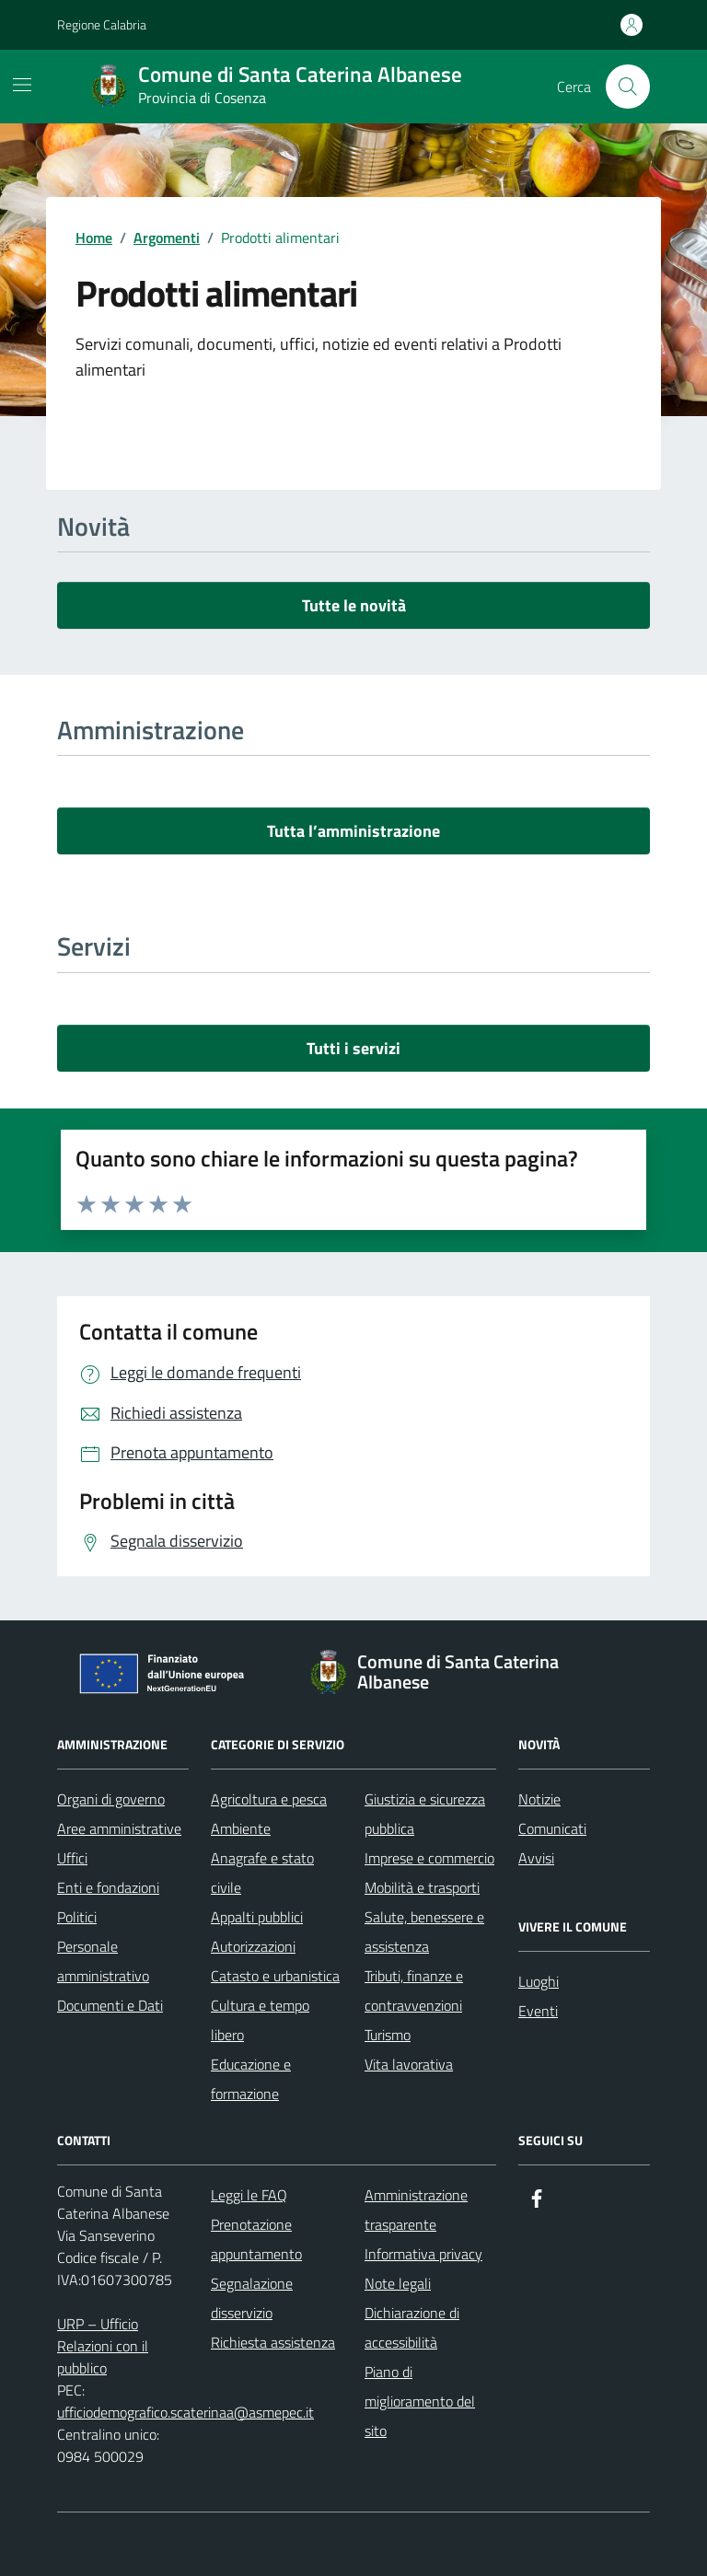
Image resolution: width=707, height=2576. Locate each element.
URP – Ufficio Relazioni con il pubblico (102, 2346)
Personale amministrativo (103, 1961)
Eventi (538, 2011)
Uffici (72, 1858)
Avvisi (536, 1858)
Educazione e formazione (251, 2079)
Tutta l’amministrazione (353, 830)
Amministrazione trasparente (416, 2209)
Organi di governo (111, 1799)
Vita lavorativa (409, 2064)
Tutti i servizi (353, 1048)
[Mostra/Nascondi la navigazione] (22, 85)
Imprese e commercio (429, 1858)
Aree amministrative (119, 1828)
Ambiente (241, 1828)
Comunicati (552, 1828)
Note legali (398, 2283)
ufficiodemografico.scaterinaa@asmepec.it (185, 2412)
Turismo (388, 2035)
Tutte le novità (354, 605)
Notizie (539, 1799)
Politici (77, 1917)
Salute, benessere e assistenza (424, 1931)
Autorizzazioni (253, 1946)
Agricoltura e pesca (269, 1799)
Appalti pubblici (257, 1917)
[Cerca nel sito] (628, 86)
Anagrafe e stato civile (262, 1872)
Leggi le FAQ (249, 2195)
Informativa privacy (423, 2254)
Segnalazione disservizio (252, 2298)
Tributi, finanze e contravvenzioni (414, 1990)
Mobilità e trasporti (422, 1887)
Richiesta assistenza (273, 2342)
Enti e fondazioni (108, 1887)
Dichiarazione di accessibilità (412, 2327)
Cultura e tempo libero (260, 2020)
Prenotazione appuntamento (256, 2239)
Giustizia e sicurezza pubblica (425, 1813)
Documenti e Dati (110, 2005)
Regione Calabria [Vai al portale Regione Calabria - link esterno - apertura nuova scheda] (101, 24)
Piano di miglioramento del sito (420, 2401)
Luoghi (538, 1981)
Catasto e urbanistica (275, 1976)
